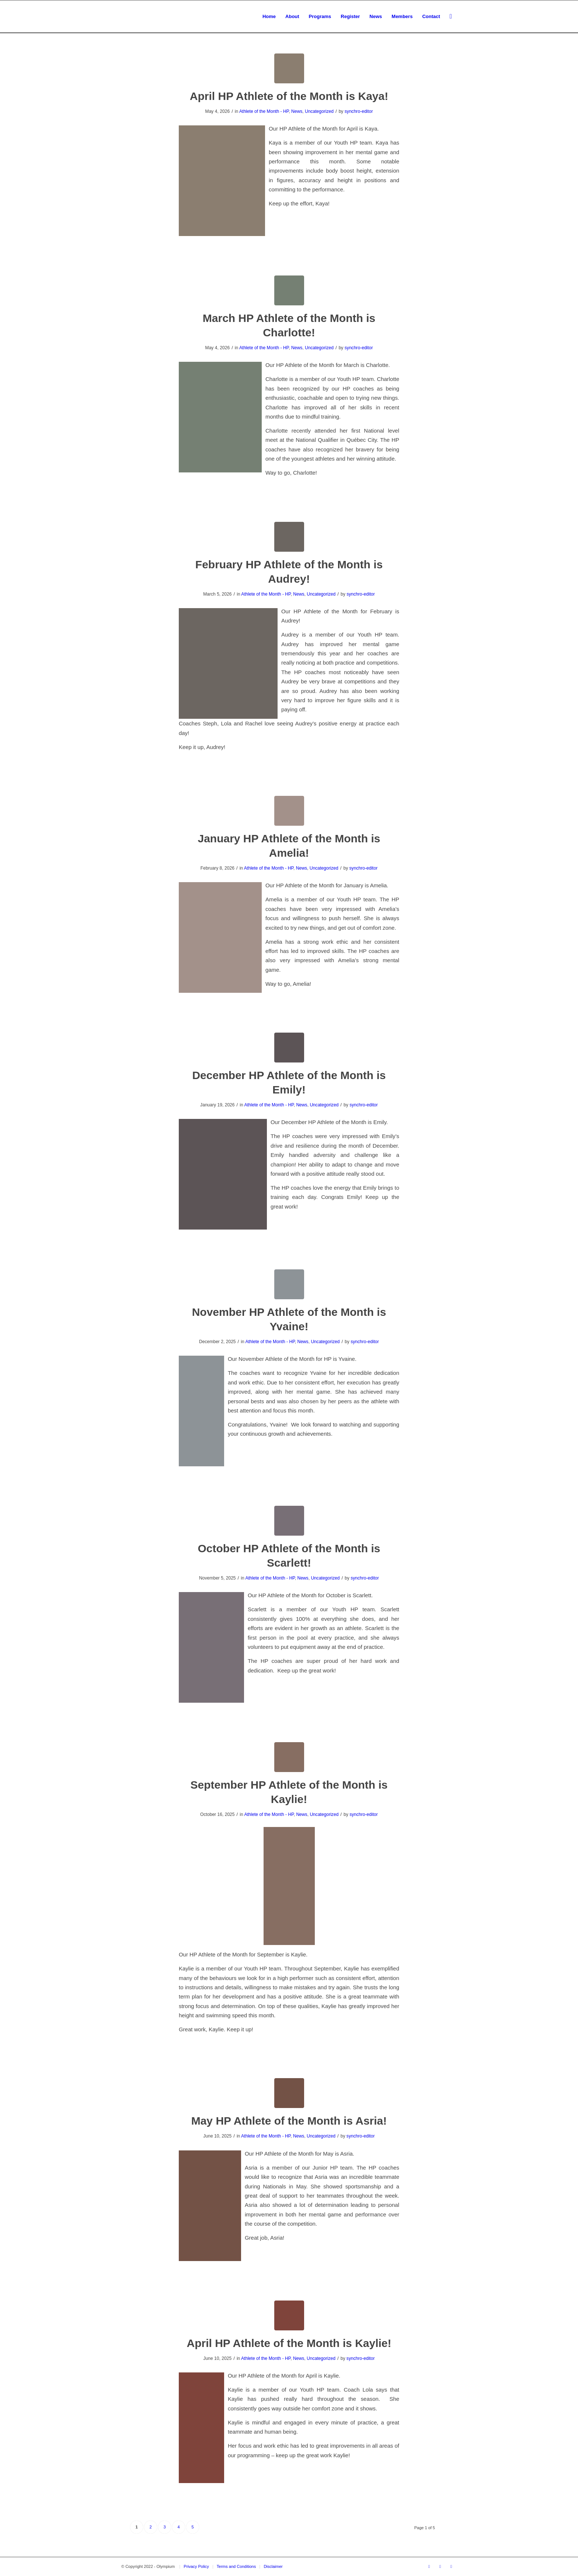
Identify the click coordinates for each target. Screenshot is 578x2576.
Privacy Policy (196, 2566)
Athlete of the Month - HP (264, 111)
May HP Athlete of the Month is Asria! (289, 2121)
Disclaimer (273, 2566)
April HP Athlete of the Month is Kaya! (289, 96)
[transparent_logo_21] (121, 16)
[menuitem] (269, 16)
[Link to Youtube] (440, 2566)
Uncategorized (319, 111)
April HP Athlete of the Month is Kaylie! (289, 2343)
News (296, 111)
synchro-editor (359, 111)
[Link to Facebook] (429, 2566)
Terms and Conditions (236, 2566)
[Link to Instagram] (451, 2566)
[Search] (451, 16)
